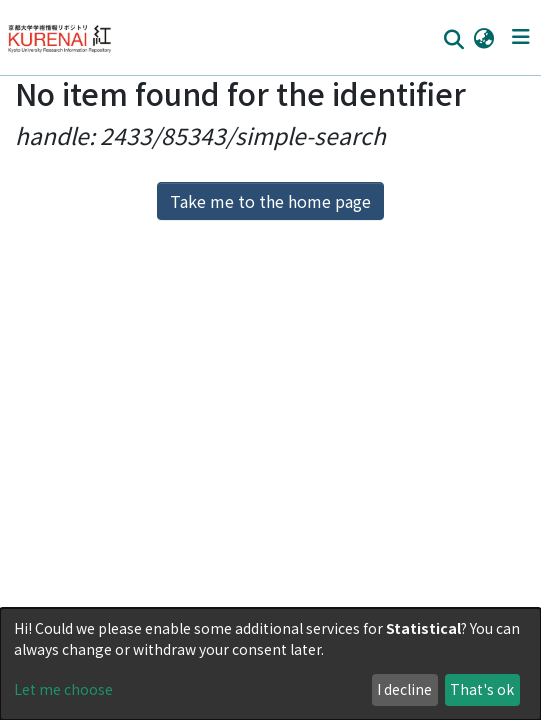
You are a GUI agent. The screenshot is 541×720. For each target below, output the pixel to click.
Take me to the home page (270, 201)
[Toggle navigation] (520, 37)
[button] (483, 37)
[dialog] (270, 664)
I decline (404, 689)
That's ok (482, 689)
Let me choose (63, 689)
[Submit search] (453, 38)
